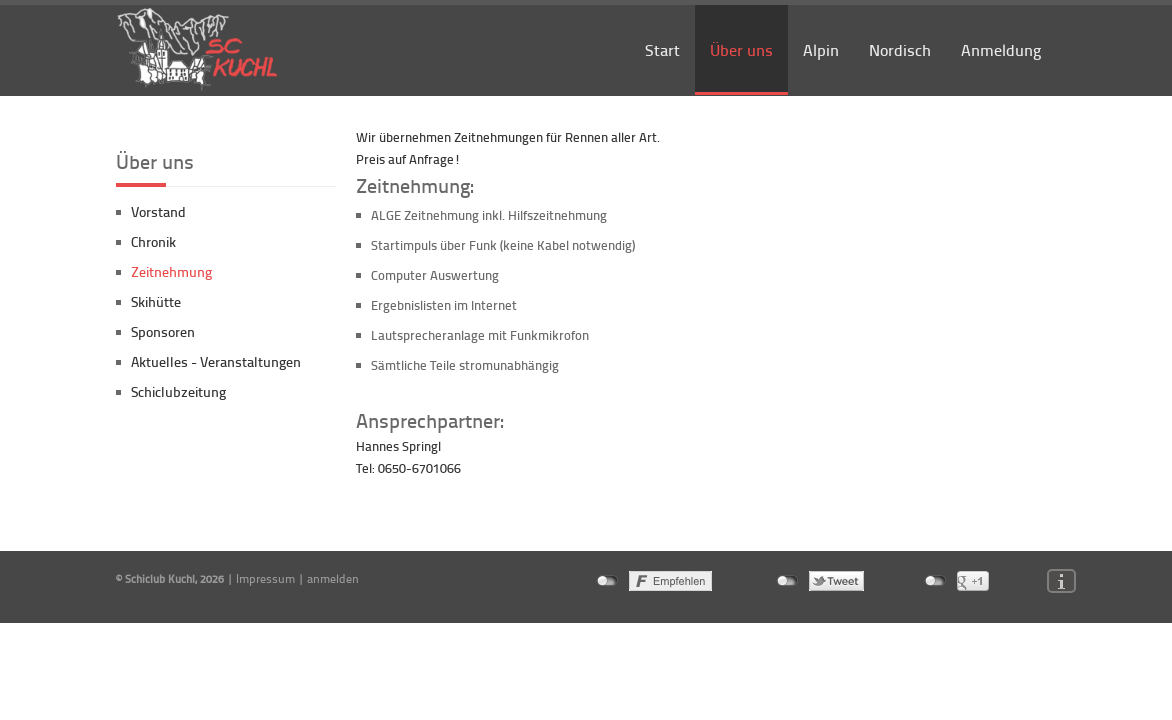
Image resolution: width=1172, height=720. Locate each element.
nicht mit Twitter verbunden (787, 581)
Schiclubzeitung (178, 391)
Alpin (821, 49)
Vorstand (158, 211)
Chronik (153, 241)
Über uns (741, 49)
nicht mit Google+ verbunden (935, 581)
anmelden (333, 578)
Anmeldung (1001, 49)
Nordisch (900, 49)
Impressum (265, 578)
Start (662, 49)
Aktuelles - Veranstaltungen (216, 361)
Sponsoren (163, 331)
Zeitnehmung (171, 271)
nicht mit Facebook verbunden (607, 581)
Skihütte (156, 301)
